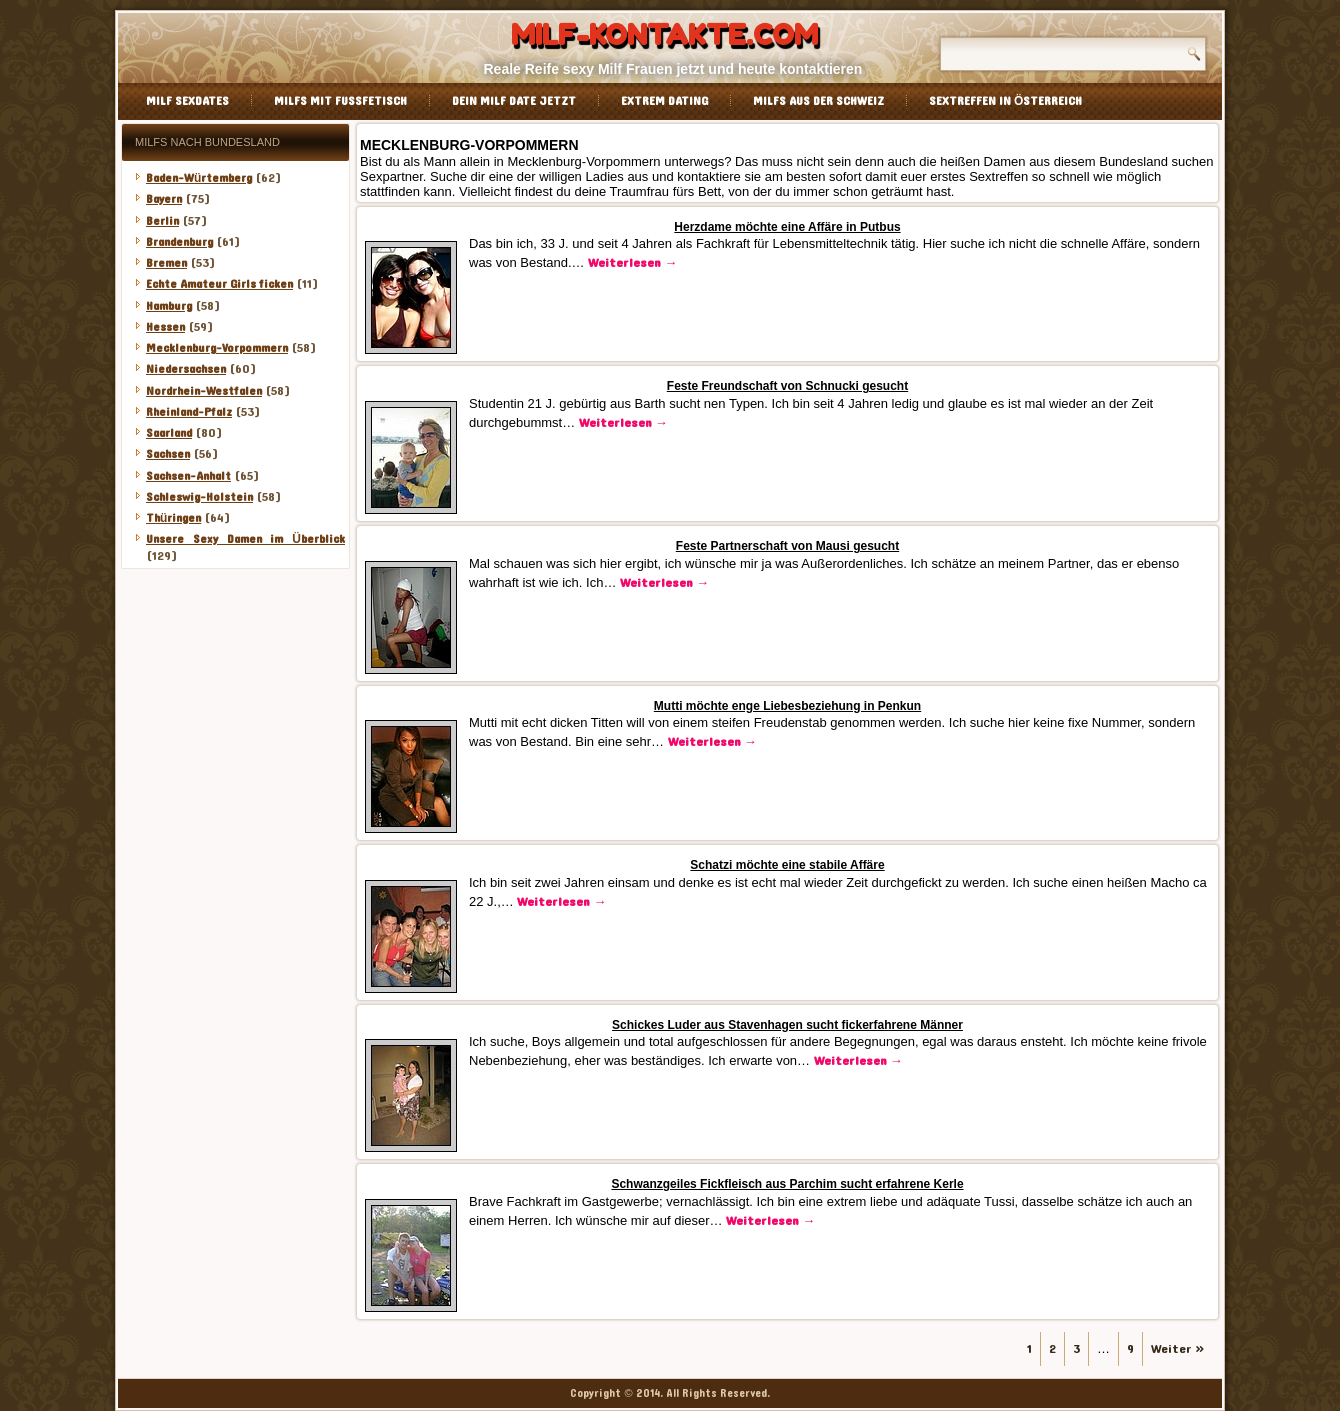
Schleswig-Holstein (199, 497)
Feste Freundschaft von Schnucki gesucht (787, 386)
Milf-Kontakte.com (664, 35)
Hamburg (169, 306)
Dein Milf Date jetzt (514, 101)
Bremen (166, 263)
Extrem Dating (664, 101)
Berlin (162, 221)
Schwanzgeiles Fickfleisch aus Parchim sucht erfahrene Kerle (787, 1184)
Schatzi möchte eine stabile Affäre (787, 865)
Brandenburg (179, 242)
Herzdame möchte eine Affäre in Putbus (787, 227)
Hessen (165, 327)
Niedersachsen (186, 369)
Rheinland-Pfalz (189, 412)
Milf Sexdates (187, 101)
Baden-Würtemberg (199, 178)
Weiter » (1178, 1349)
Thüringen (173, 518)
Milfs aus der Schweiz (818, 101)
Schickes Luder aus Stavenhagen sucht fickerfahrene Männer (787, 1025)
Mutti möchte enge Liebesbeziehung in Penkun (787, 706)
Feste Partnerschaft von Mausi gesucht (787, 546)
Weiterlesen (632, 263)
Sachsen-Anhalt (188, 476)
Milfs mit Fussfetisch (340, 101)
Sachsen (168, 454)
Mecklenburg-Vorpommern (217, 348)
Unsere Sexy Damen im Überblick (245, 539)
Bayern (164, 199)
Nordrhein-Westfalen (204, 391)
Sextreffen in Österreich (1005, 101)
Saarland (169, 433)
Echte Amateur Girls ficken (219, 284)
